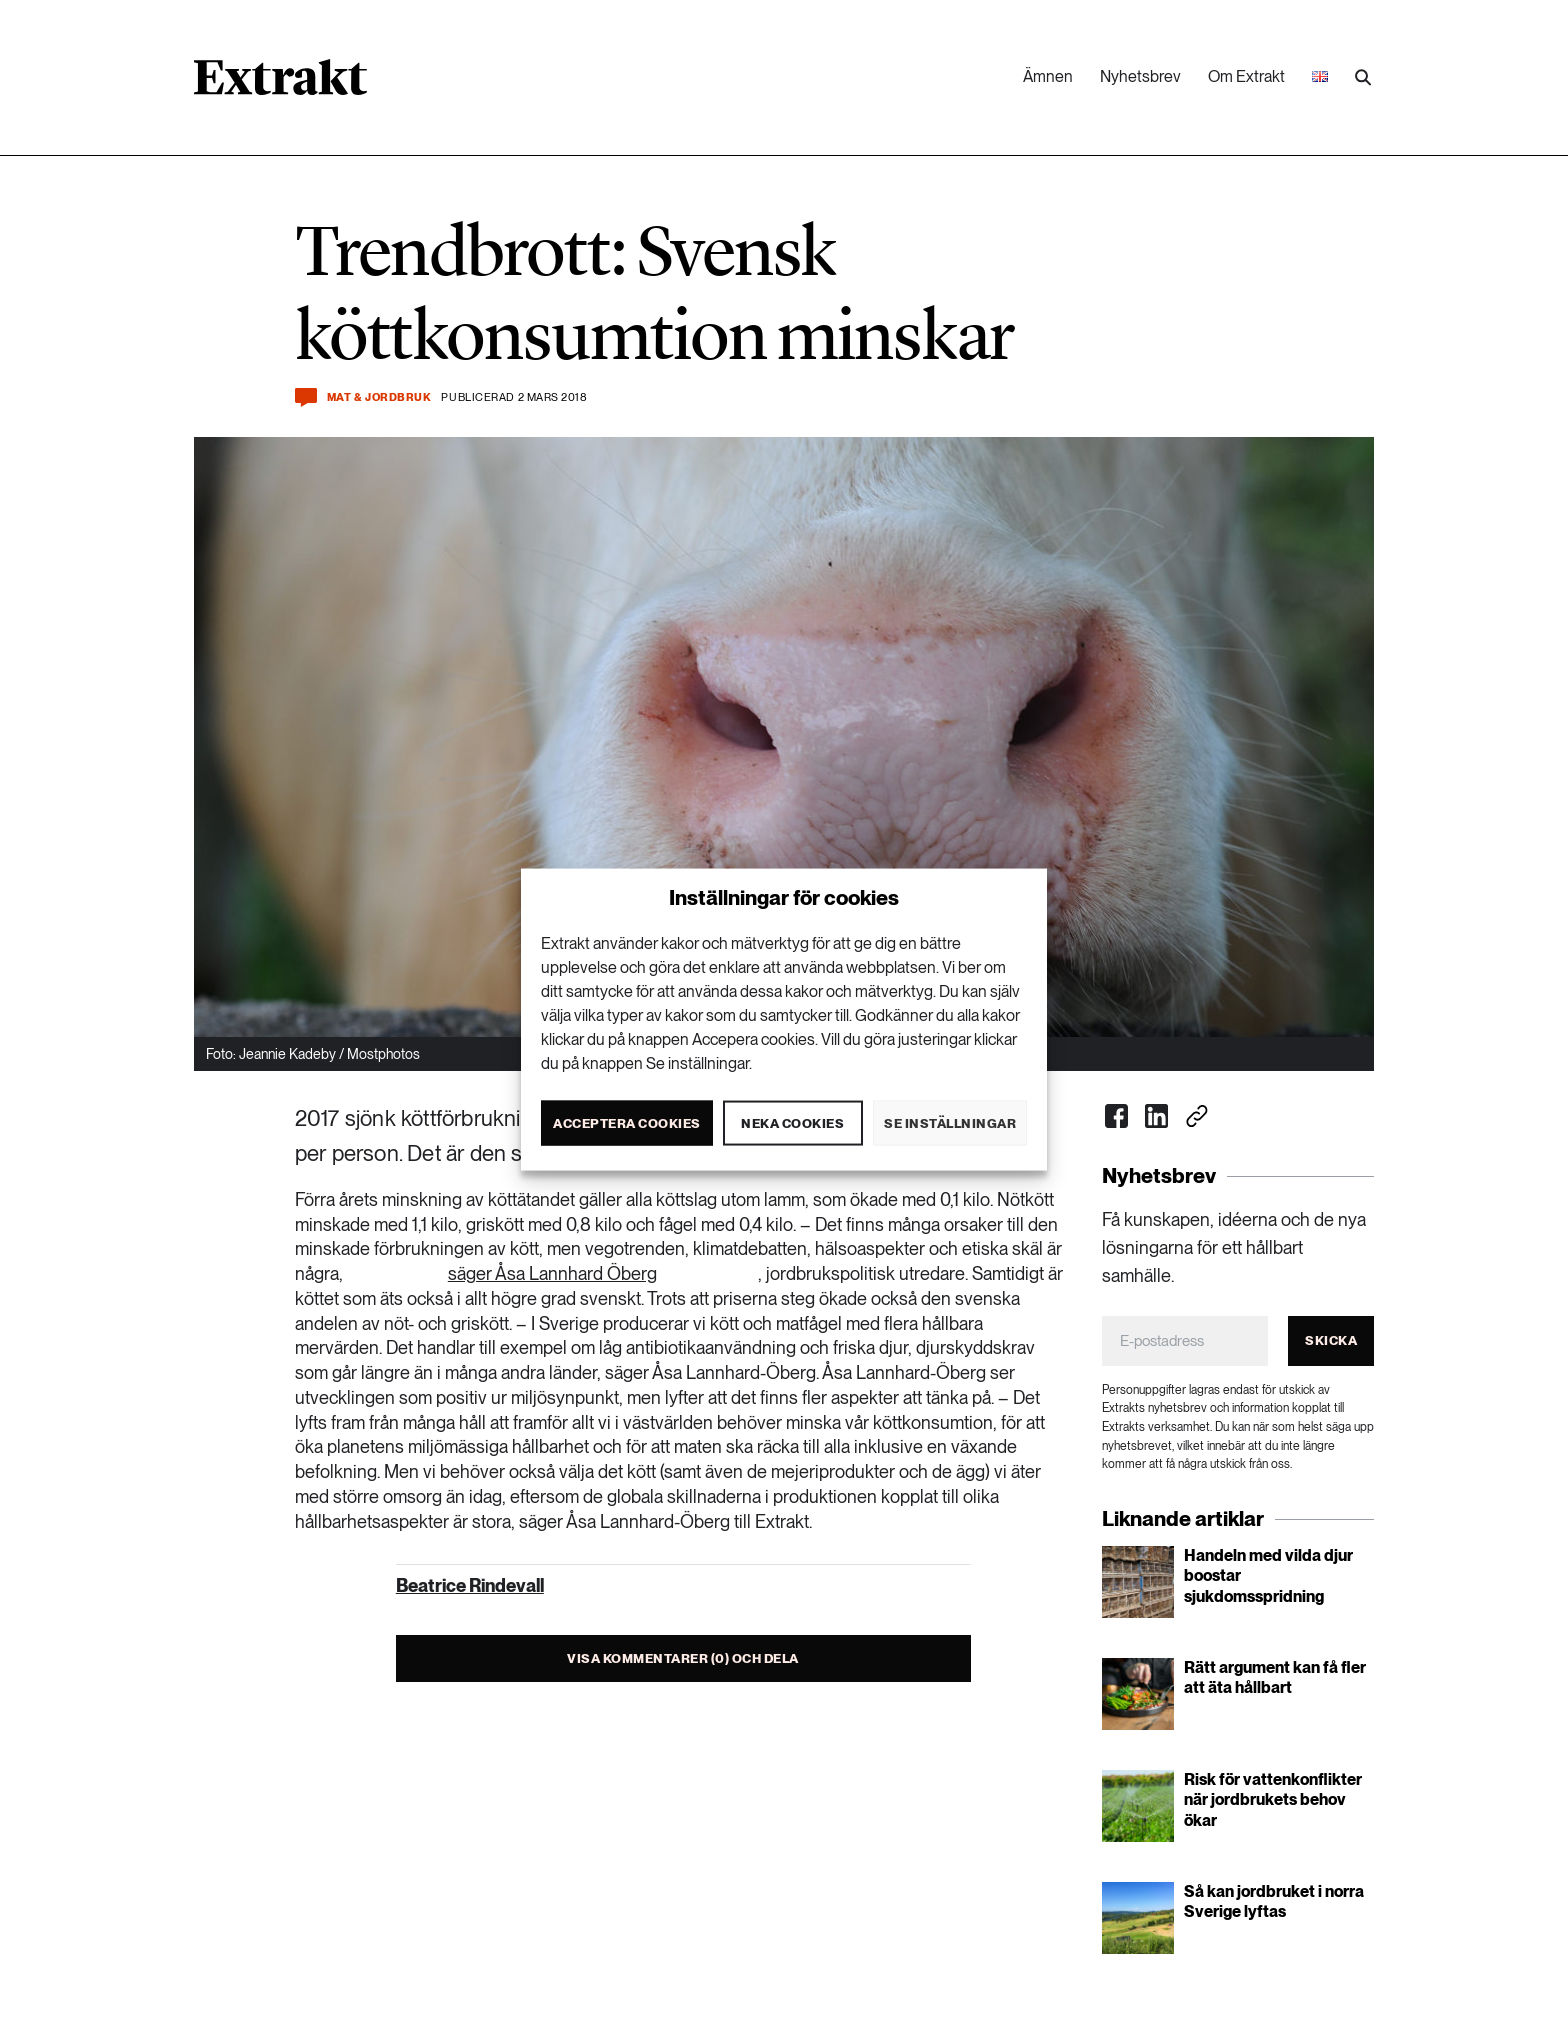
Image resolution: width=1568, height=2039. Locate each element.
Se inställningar (950, 1122)
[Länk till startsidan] (280, 84)
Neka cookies (792, 1122)
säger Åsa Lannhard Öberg (552, 1273)
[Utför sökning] (1363, 78)
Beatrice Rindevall (470, 1585)
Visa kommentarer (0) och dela (683, 1658)
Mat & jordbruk (379, 397)
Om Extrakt (1246, 76)
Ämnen (1048, 76)
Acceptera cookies (627, 1122)
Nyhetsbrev (1140, 76)
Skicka (1331, 1340)
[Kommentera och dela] (306, 397)
